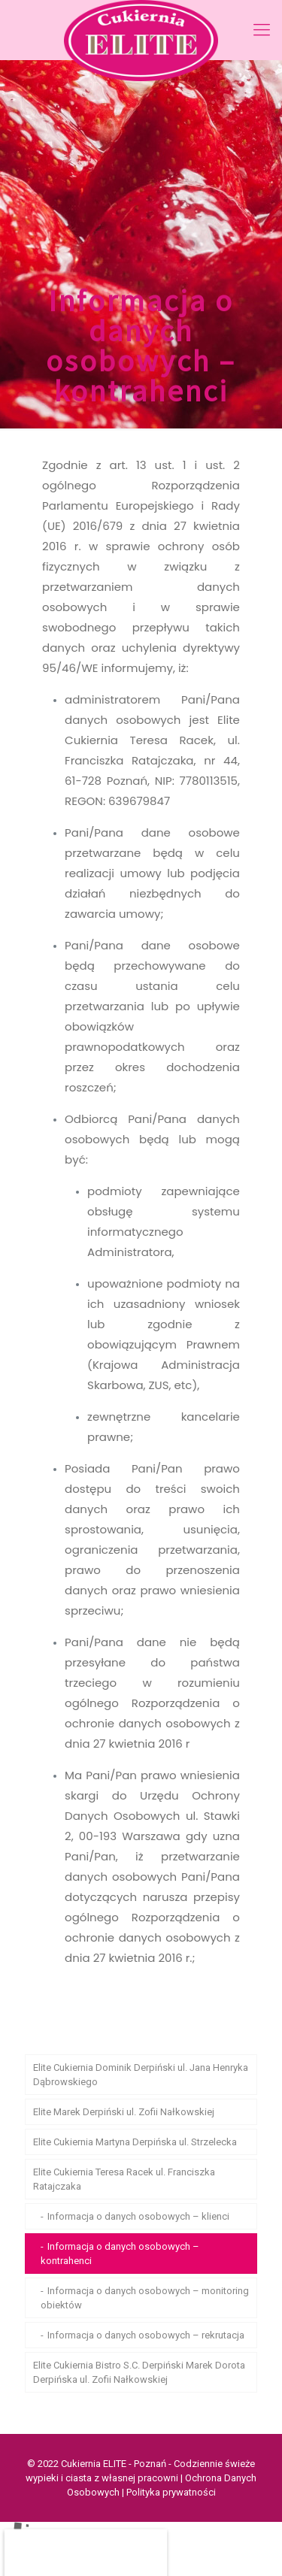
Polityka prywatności (171, 2492)
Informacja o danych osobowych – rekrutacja (145, 2335)
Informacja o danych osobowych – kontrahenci (120, 2253)
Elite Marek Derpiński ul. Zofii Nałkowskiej (123, 2111)
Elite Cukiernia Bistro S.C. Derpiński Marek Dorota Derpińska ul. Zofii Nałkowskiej (139, 2372)
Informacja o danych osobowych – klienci (138, 2216)
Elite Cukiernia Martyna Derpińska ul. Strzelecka (135, 2142)
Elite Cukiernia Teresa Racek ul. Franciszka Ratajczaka (124, 2179)
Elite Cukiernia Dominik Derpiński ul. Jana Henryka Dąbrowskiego (140, 2074)
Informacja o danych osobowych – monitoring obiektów (145, 2298)
